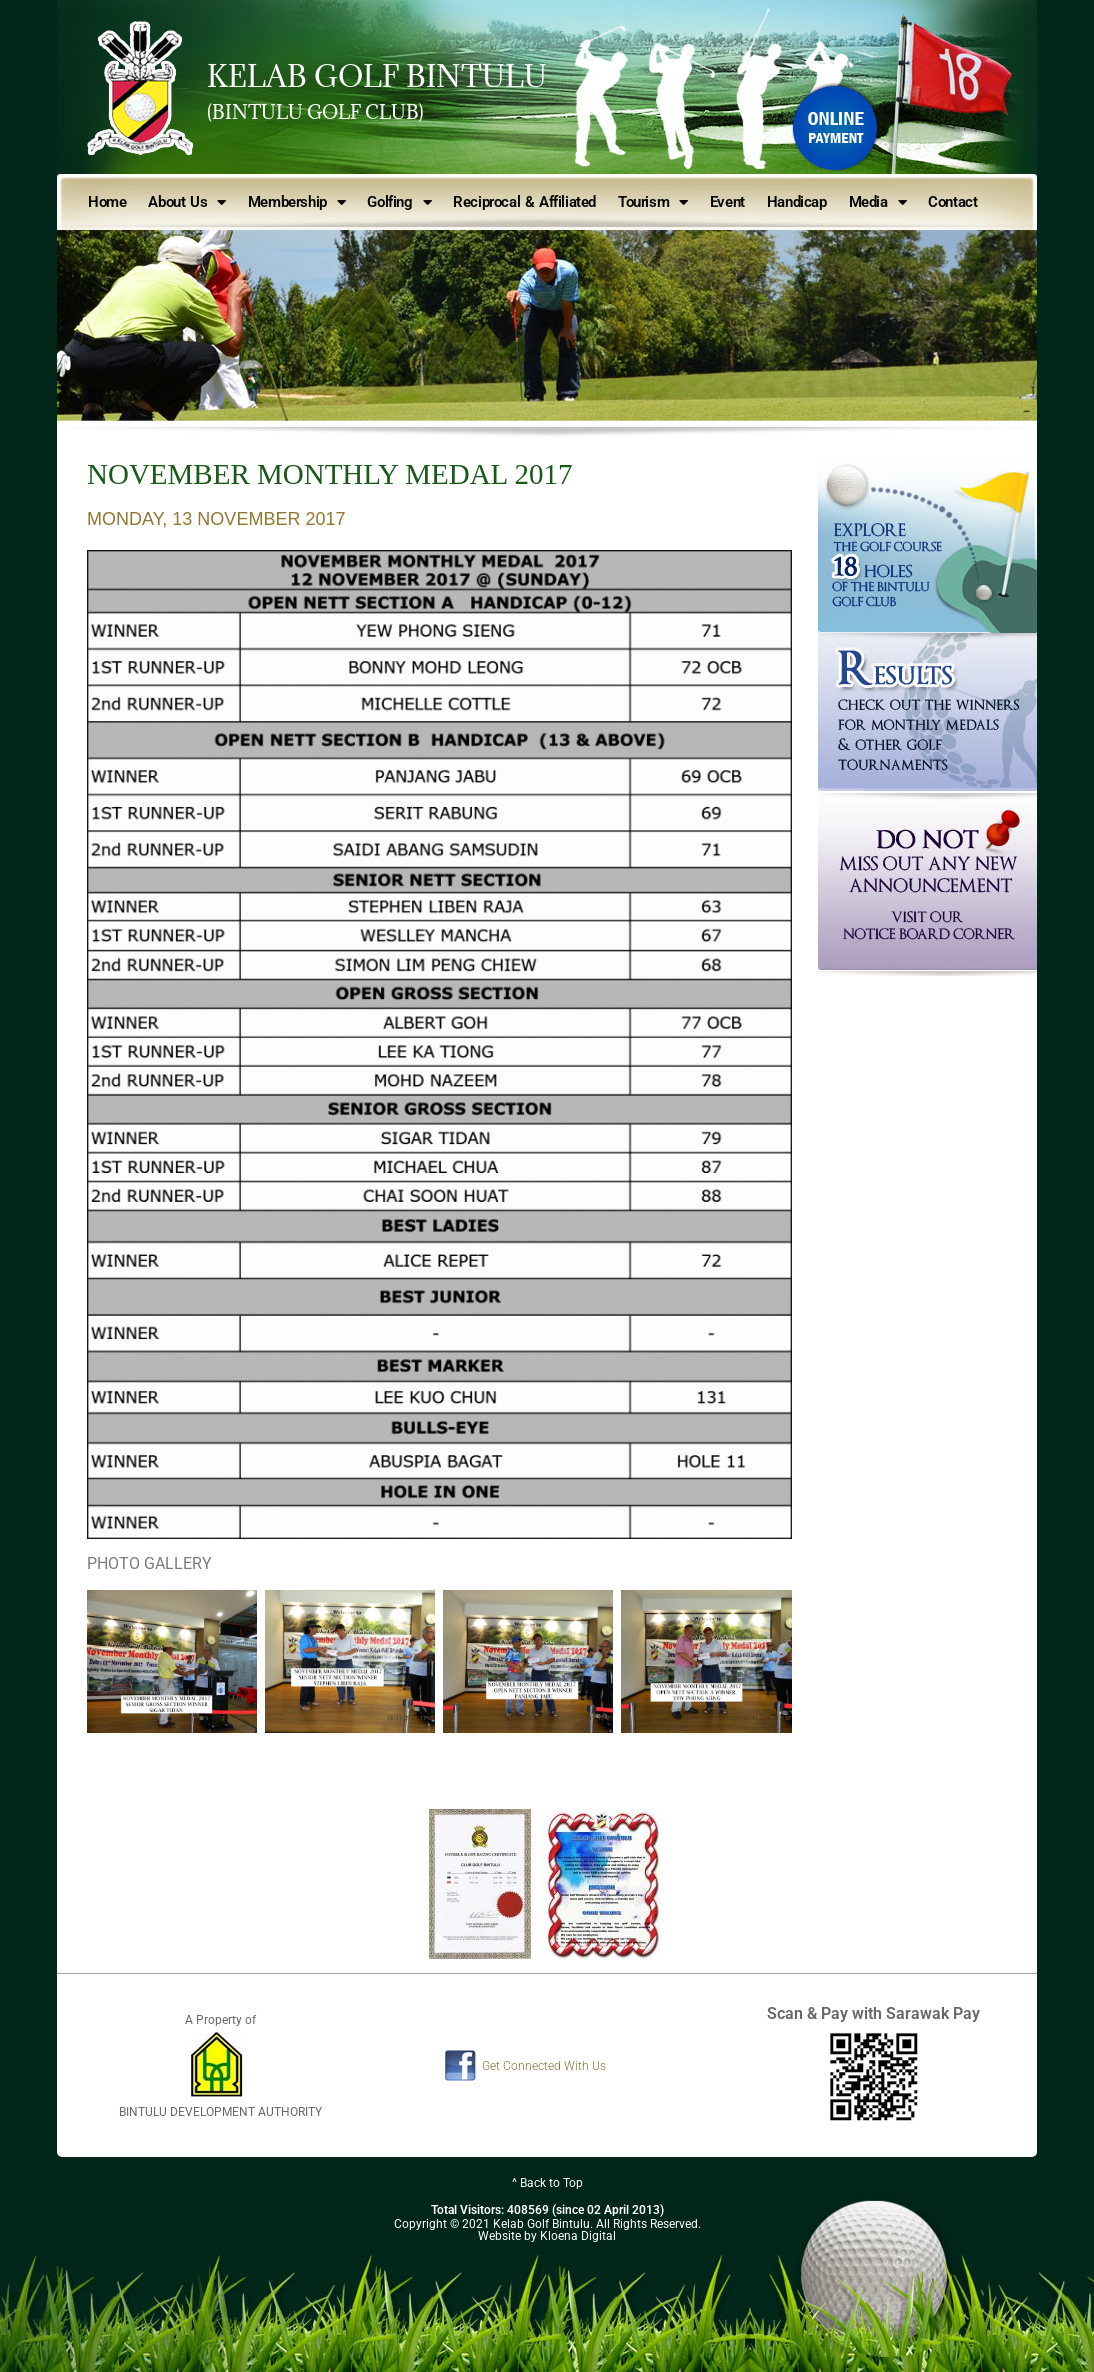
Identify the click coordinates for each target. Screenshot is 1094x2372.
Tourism (653, 202)
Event (727, 202)
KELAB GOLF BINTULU (377, 76)
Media (878, 202)
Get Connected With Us (544, 2066)
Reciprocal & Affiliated (524, 202)
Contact (952, 202)
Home (107, 202)
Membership (297, 202)
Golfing (399, 202)
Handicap (797, 202)
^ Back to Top (547, 2183)
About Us (186, 202)
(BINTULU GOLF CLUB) (315, 112)
